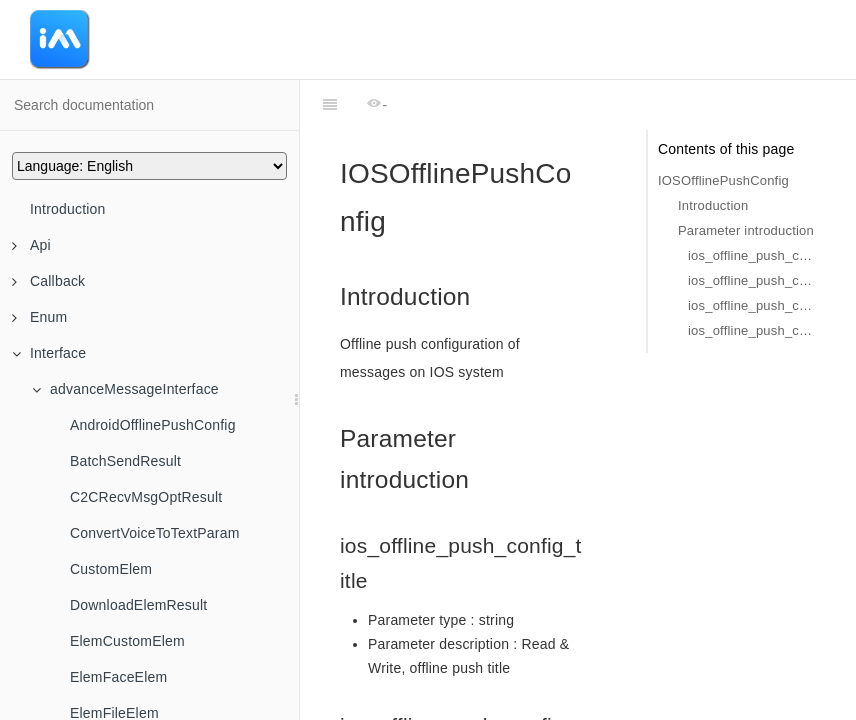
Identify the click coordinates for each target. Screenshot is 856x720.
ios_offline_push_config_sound (752, 280)
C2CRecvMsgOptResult (146, 497)
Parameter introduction (746, 230)
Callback (48, 281)
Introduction (68, 209)
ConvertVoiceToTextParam (155, 533)
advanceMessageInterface (125, 389)
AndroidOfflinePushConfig (153, 425)
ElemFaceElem (118, 677)
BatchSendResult (125, 461)
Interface (49, 353)
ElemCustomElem (127, 641)
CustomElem (111, 569)
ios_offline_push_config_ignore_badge (752, 305)
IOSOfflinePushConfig (723, 180)
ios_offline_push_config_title (752, 255)
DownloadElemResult (138, 605)
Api (31, 245)
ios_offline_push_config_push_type (752, 330)
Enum (39, 317)
